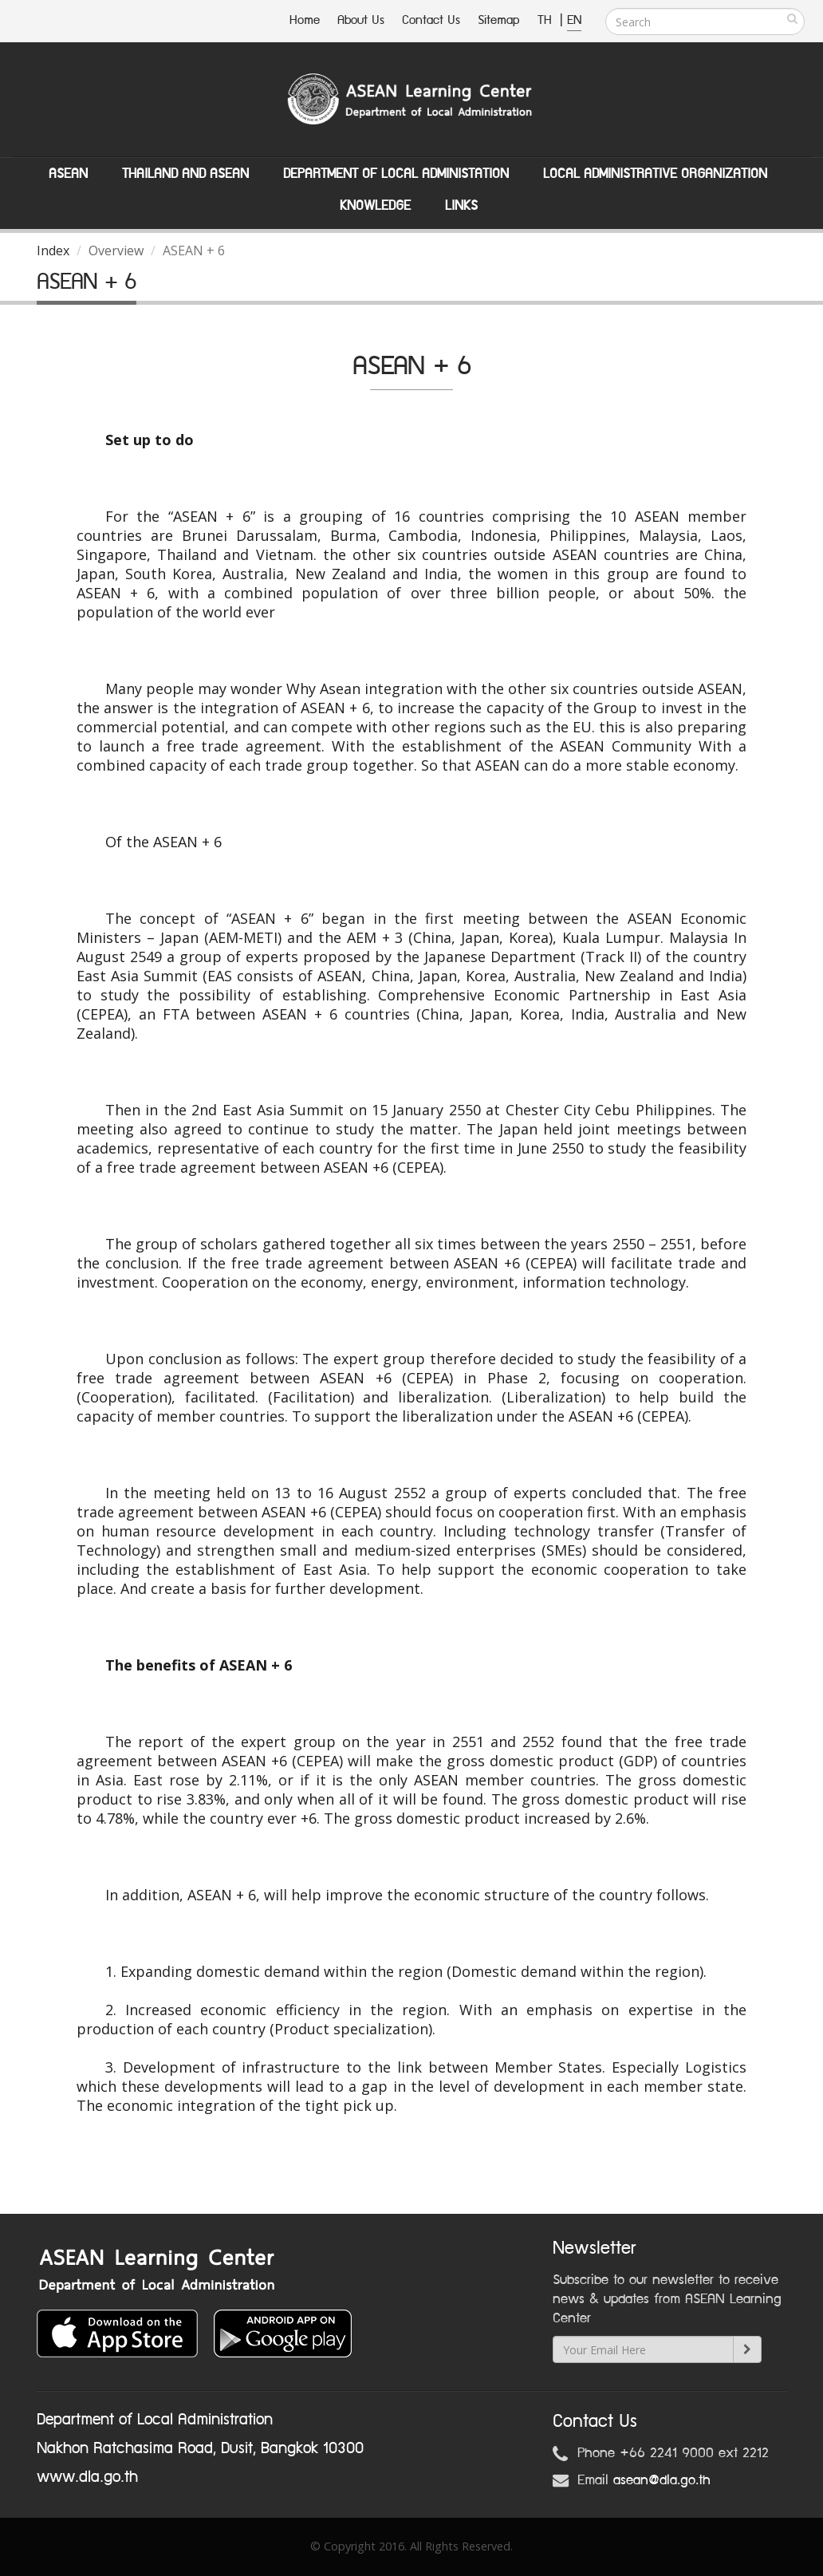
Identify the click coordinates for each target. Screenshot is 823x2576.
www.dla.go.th (87, 2477)
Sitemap (499, 20)
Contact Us (431, 20)
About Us (360, 20)
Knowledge (375, 206)
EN (574, 20)
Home (304, 20)
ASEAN (68, 174)
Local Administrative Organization (655, 174)
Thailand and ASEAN (185, 174)
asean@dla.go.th (662, 2480)
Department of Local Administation (396, 174)
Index (53, 250)
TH (547, 20)
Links (461, 206)
